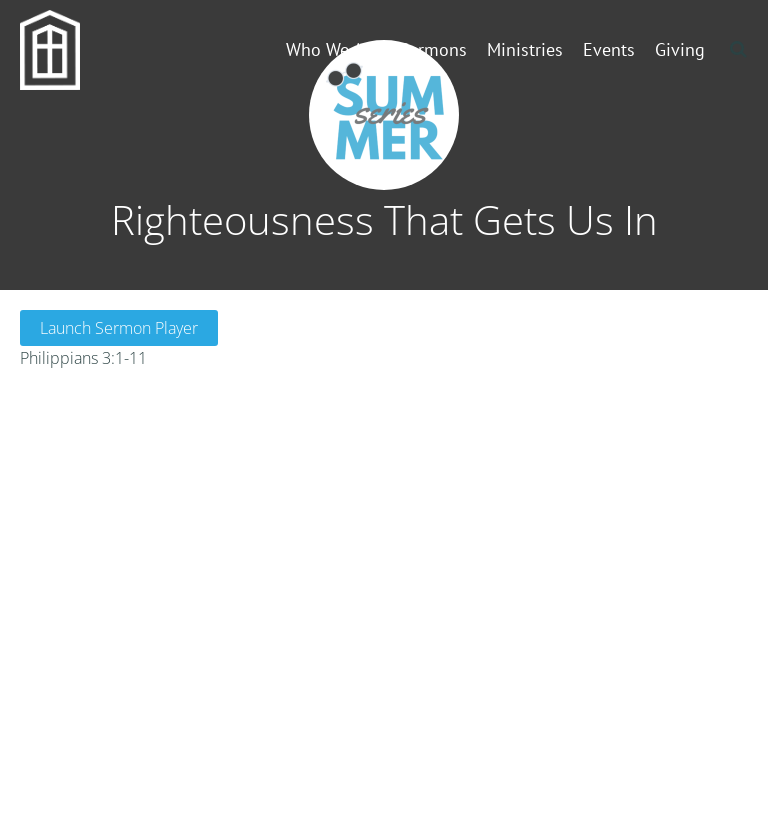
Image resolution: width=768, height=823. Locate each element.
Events (609, 49)
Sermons (433, 49)
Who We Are (332, 49)
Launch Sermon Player (119, 328)
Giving (680, 49)
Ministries (525, 49)
